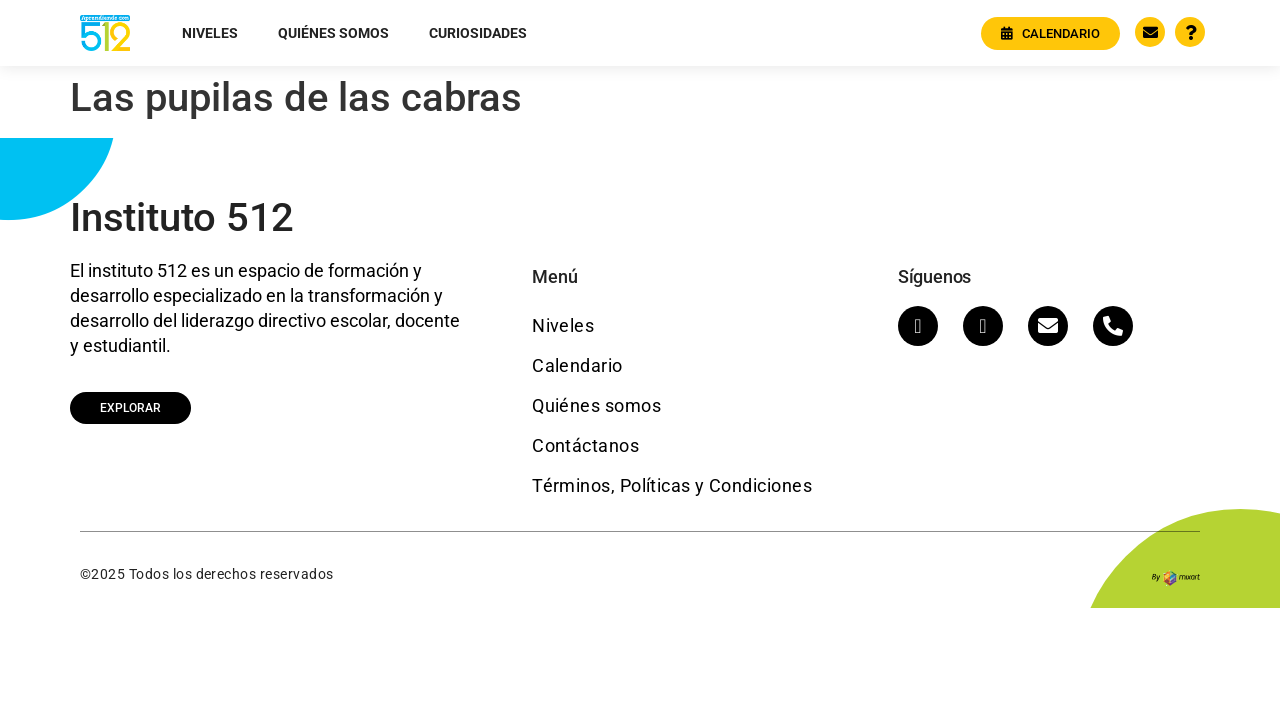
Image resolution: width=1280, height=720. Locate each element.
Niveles (210, 33)
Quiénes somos (333, 33)
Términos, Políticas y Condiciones (672, 485)
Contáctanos (585, 445)
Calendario (577, 365)
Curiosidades (478, 33)
